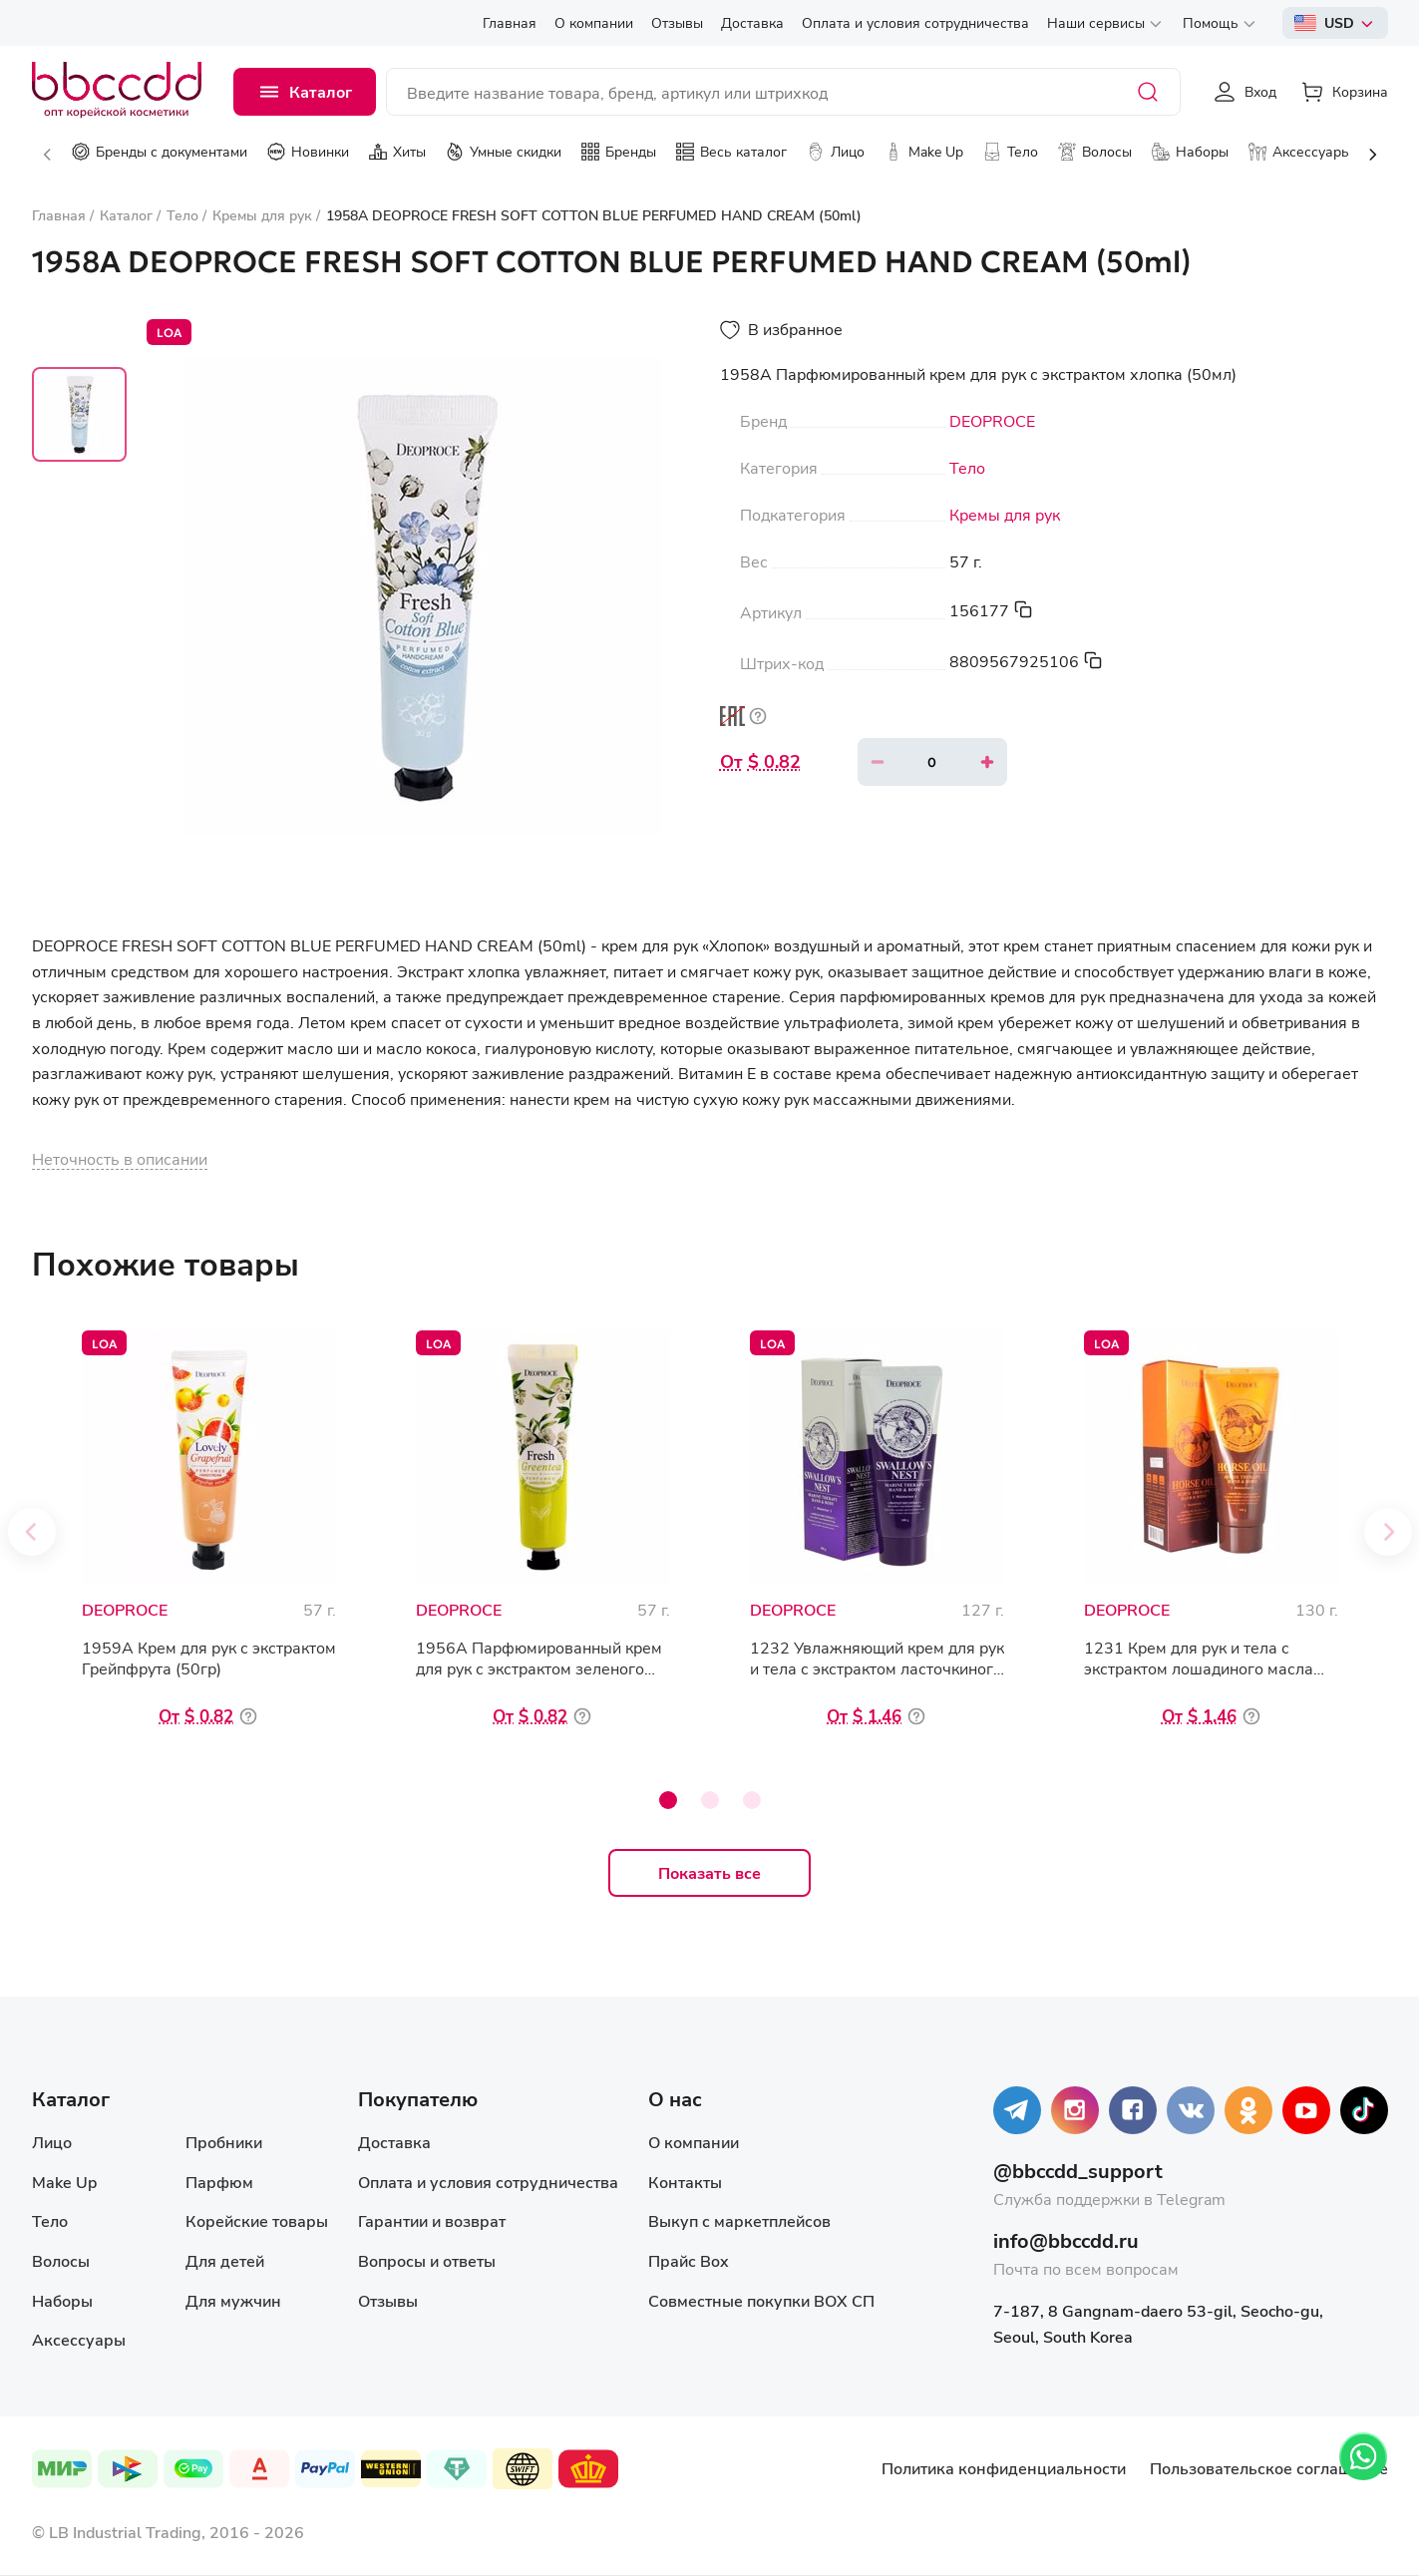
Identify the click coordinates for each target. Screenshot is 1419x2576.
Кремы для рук (1004, 515)
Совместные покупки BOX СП (761, 2300)
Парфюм (219, 2181)
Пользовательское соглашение (1269, 2467)
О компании (693, 2141)
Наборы (62, 2300)
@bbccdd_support (1078, 2170)
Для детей (224, 2260)
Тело (967, 468)
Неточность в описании (119, 1158)
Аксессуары (79, 2339)
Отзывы (388, 2300)
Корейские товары (256, 2220)
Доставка (394, 2141)
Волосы (61, 2260)
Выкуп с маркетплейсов (739, 2220)
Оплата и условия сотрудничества (488, 2181)
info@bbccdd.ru (1066, 2240)
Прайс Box (688, 2260)
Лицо (52, 2141)
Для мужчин (233, 2300)
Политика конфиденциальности (1004, 2467)
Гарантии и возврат (432, 2220)
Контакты (685, 2181)
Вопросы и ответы (427, 2260)
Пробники (223, 2141)
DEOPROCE (992, 421)
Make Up (64, 2181)
